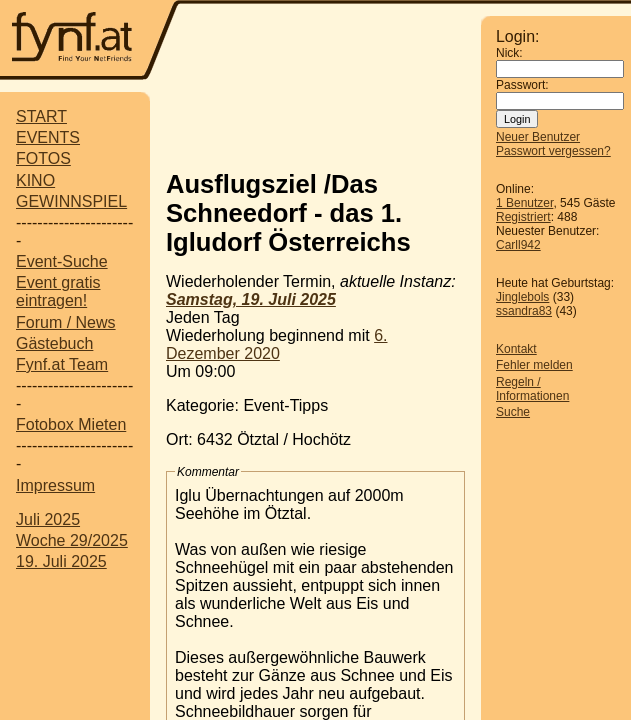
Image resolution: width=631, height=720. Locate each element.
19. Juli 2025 (61, 561)
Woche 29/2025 (72, 540)
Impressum (55, 485)
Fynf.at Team (62, 364)
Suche (513, 412)
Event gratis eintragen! (58, 291)
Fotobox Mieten (71, 424)
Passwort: (522, 85)
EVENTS (48, 137)
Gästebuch (54, 343)
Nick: (509, 53)
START (41, 116)
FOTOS (43, 158)
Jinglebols (522, 297)
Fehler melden (534, 365)
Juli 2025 (48, 519)
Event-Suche (62, 261)
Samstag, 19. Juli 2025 (251, 299)
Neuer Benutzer (538, 137)
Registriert (523, 217)
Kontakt (516, 349)
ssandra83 (524, 311)
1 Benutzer (524, 203)
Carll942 (518, 245)
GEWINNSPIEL (71, 201)
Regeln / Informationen (532, 389)
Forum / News (66, 322)
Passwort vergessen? (553, 151)
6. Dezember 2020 (276, 344)
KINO (35, 180)
